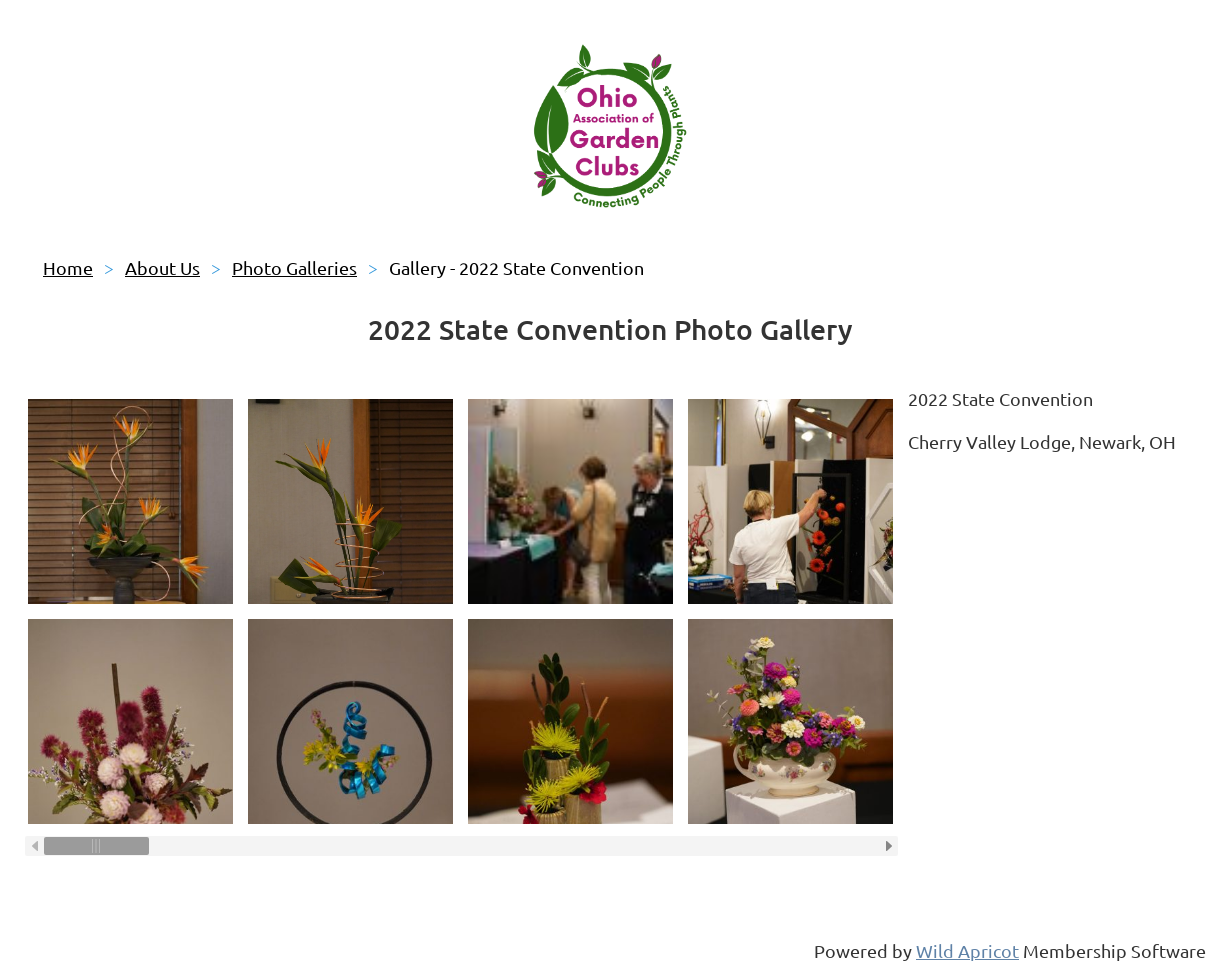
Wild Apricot (967, 950)
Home (68, 267)
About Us (162, 267)
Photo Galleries (294, 267)
